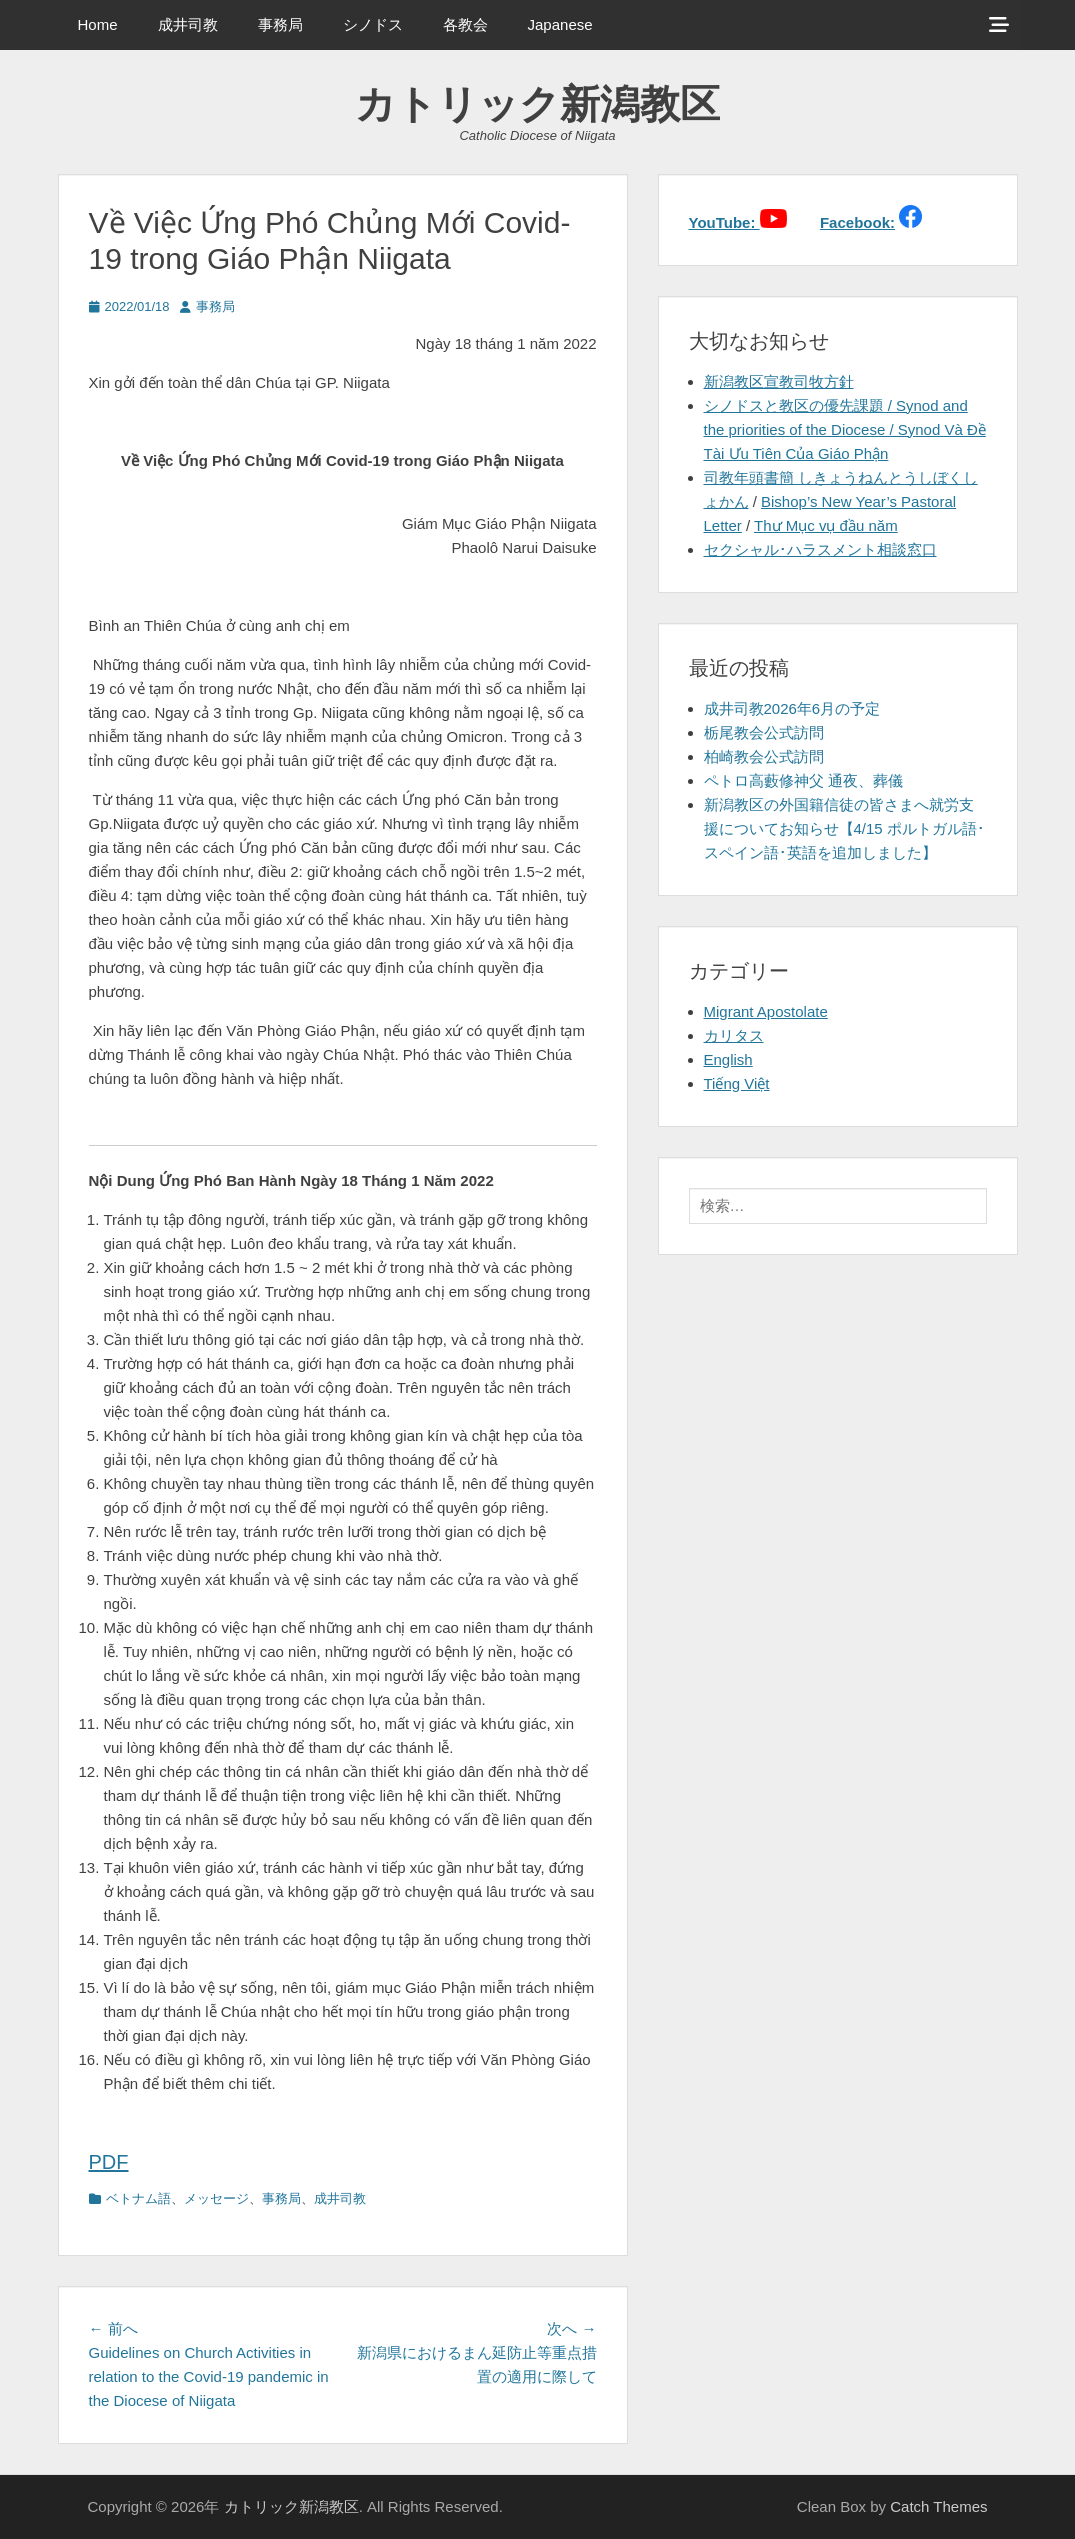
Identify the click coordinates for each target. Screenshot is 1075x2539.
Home (98, 24)
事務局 (280, 24)
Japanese (560, 24)
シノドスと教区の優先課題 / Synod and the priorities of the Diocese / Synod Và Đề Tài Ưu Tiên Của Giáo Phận (845, 429)
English (728, 1059)
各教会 (465, 24)
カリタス (734, 1035)
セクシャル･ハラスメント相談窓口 (820, 549)
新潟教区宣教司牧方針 (779, 381)
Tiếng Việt (737, 1083)
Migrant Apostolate (766, 1011)
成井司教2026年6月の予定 (792, 708)
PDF (109, 2162)
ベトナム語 (138, 2198)
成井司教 (188, 24)
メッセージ (216, 2198)
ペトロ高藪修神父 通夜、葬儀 (803, 780)
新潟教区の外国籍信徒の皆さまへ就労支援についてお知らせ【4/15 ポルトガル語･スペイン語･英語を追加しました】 (844, 828)
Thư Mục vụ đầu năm (826, 525)
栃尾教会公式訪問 (764, 732)
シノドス (373, 24)
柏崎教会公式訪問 (764, 756)
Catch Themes (938, 2506)
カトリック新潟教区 (537, 104)
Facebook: (857, 222)
